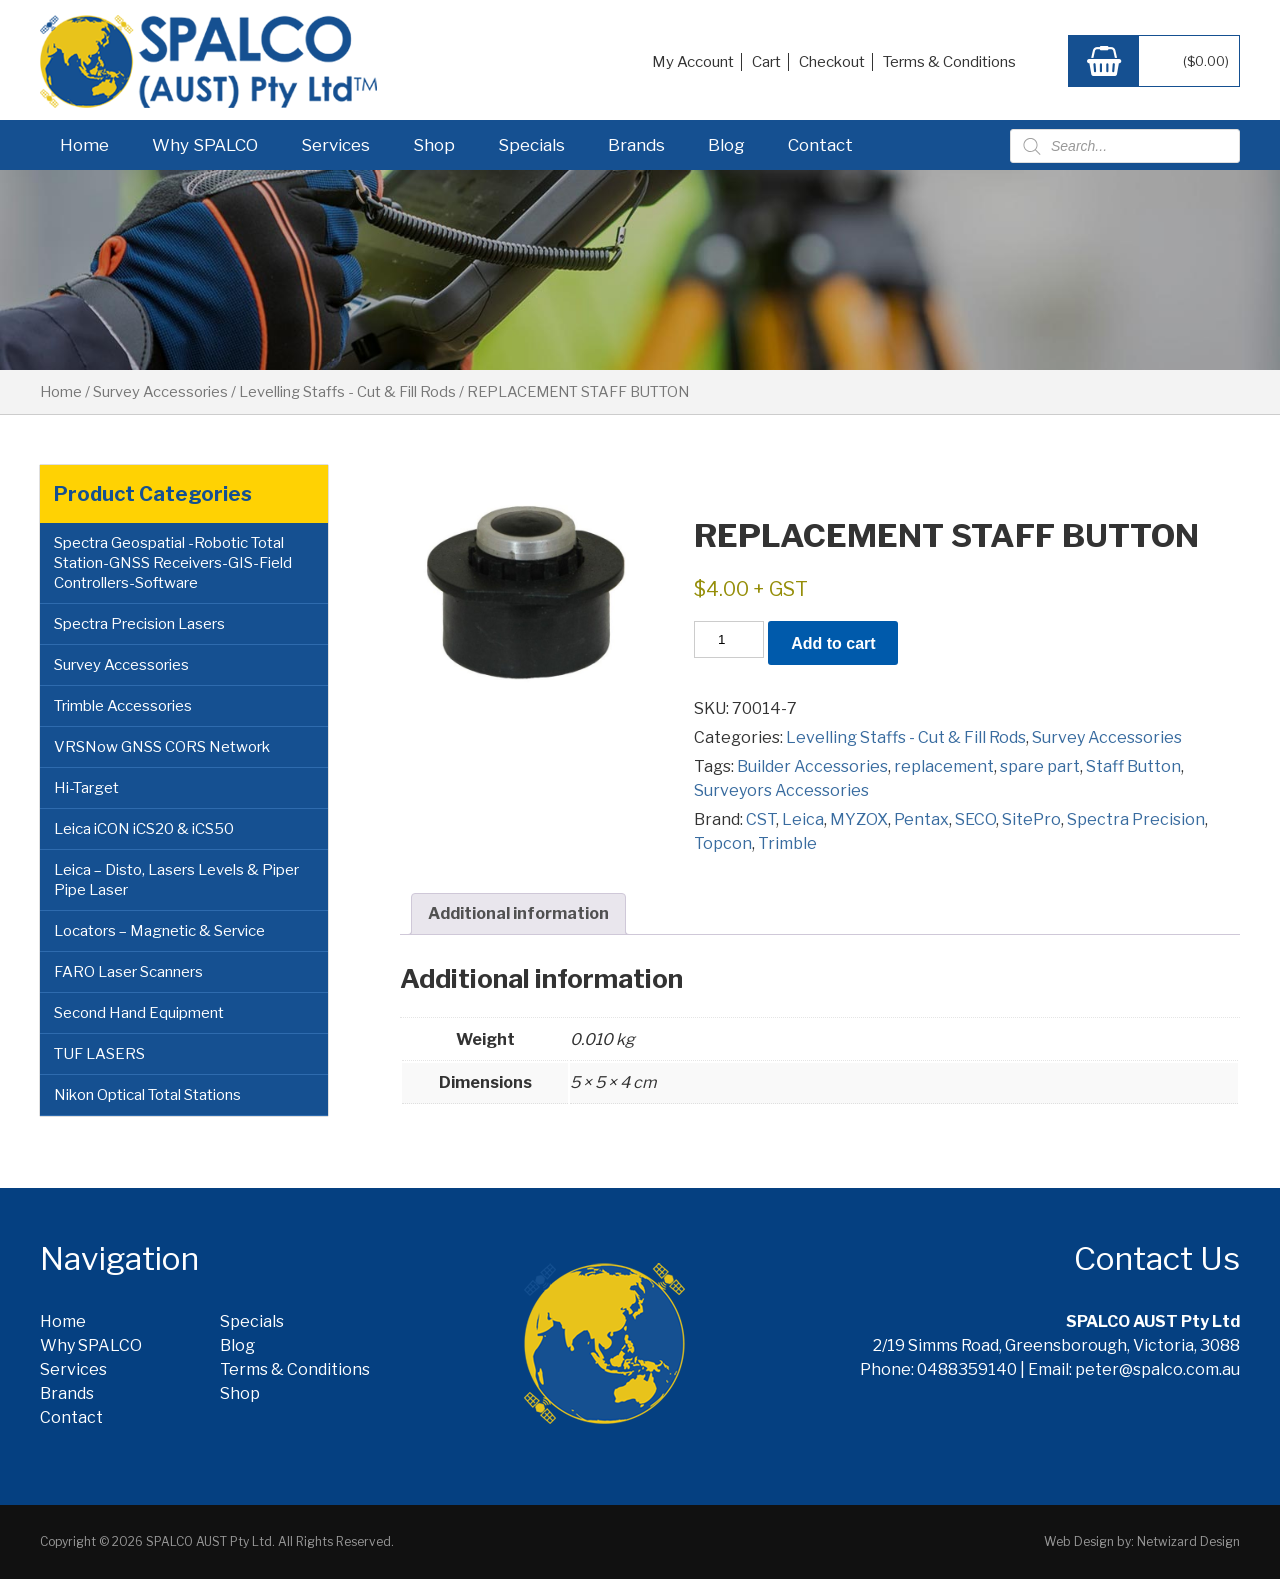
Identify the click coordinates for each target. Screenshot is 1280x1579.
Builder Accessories (812, 766)
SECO (975, 819)
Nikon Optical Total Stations (147, 1095)
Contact (820, 145)
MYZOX (859, 819)
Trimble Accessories (123, 706)
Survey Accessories (160, 392)
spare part (1040, 766)
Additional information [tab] (518, 913)
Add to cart (833, 643)
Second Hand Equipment (139, 1013)
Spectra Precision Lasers (139, 624)
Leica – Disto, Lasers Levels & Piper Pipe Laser (176, 880)
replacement (944, 766)
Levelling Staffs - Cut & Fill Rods (347, 392)
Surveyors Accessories (781, 790)
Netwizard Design (1188, 1541)
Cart (766, 62)
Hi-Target (86, 788)
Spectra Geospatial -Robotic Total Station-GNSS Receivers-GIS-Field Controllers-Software (173, 563)
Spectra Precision (1136, 819)
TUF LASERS (99, 1054)
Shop (434, 145)
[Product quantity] (729, 639)
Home (84, 145)
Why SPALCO (205, 145)
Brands (636, 145)
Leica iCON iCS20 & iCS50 (144, 829)
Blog (726, 145)
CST (761, 819)
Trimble (787, 843)
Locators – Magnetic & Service (159, 931)
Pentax (921, 819)
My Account (693, 62)
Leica (803, 819)
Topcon (723, 843)
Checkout (832, 62)
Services (335, 145)
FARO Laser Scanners (128, 972)
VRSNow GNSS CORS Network (162, 747)
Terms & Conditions (949, 62)
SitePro (1031, 819)
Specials (531, 145)
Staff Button (1133, 766)
